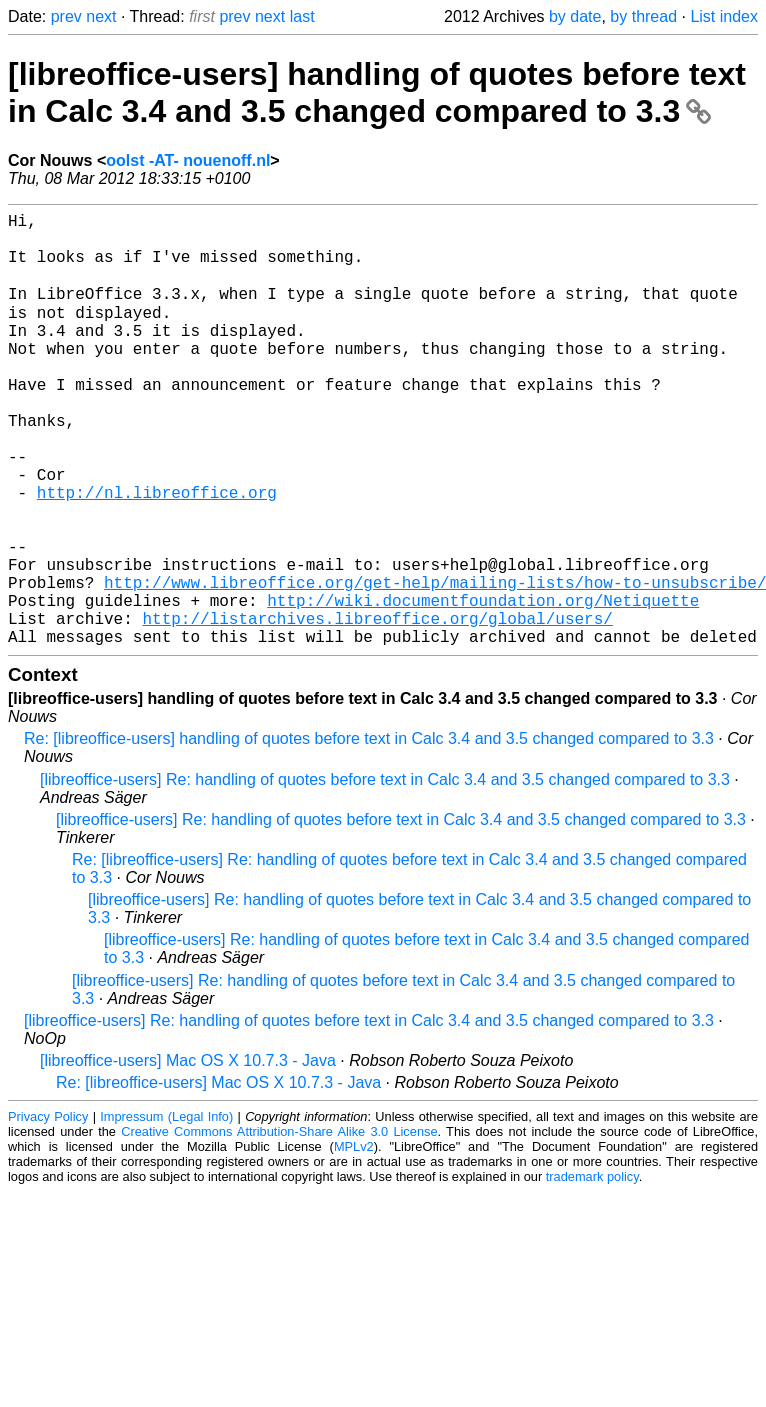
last (302, 16)
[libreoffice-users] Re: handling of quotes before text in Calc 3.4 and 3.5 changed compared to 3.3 (385, 873)
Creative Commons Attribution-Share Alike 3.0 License (279, 1225)
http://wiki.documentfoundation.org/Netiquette (483, 686)
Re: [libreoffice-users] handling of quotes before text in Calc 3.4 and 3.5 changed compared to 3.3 (369, 832)
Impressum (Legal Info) (166, 1210)
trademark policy (592, 1270)
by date (575, 16)
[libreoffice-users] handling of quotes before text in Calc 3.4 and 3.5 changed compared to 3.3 (377, 92)
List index (724, 16)
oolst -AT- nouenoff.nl (188, 160)
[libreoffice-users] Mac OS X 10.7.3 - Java (188, 1154)
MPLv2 (354, 1240)
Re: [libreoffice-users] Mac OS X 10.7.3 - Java (218, 1176)
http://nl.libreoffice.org (157, 554)
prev (66, 16)
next (101, 16)
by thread (643, 16)
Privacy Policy (48, 1210)
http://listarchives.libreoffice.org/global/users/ (377, 708)
